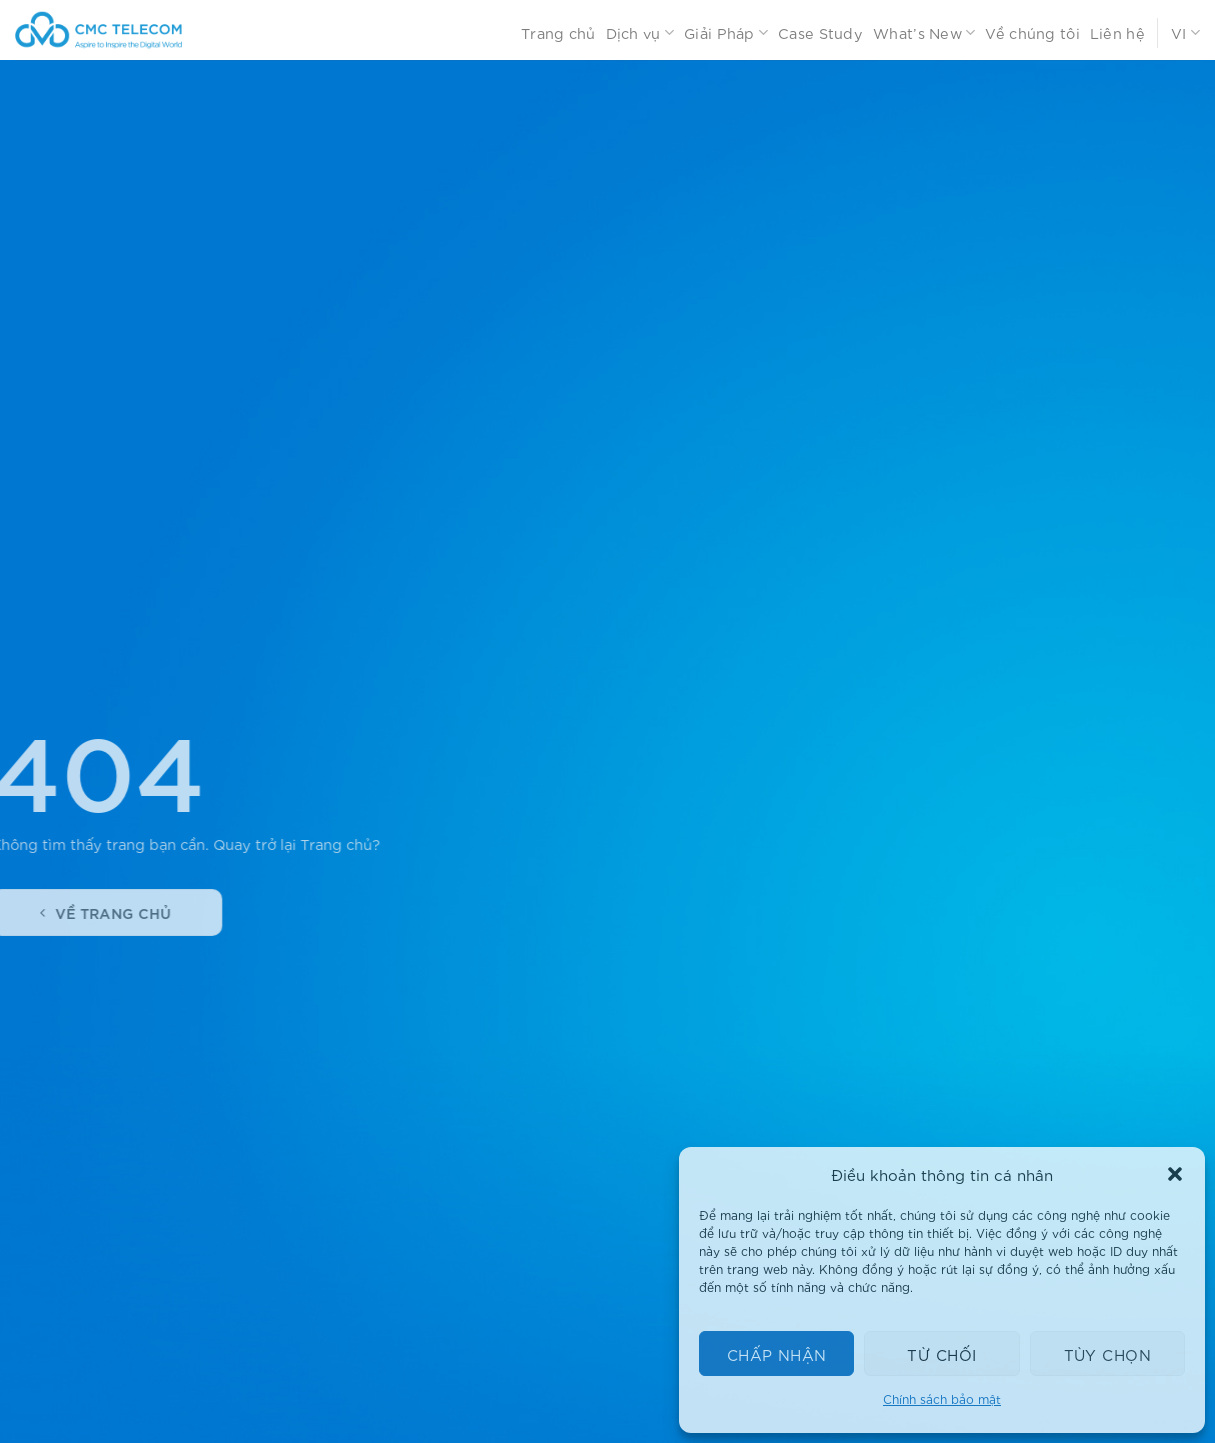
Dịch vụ (640, 33)
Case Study (820, 32)
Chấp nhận (777, 1354)
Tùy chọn (1108, 1354)
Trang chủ (558, 32)
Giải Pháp (726, 33)
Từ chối (941, 1354)
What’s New (924, 33)
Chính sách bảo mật (942, 1398)
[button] (1175, 1174)
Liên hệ (1117, 32)
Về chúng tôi (1032, 32)
